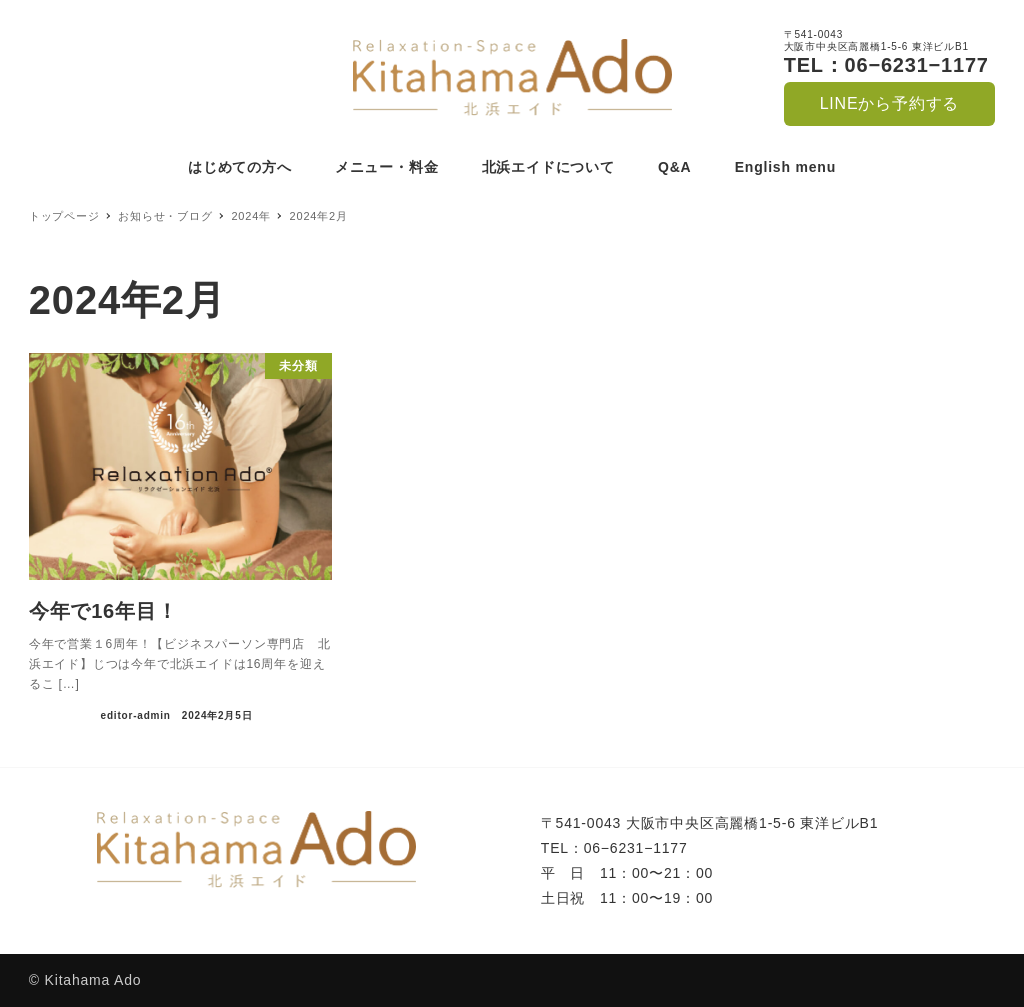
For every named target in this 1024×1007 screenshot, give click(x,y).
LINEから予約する (890, 103)
